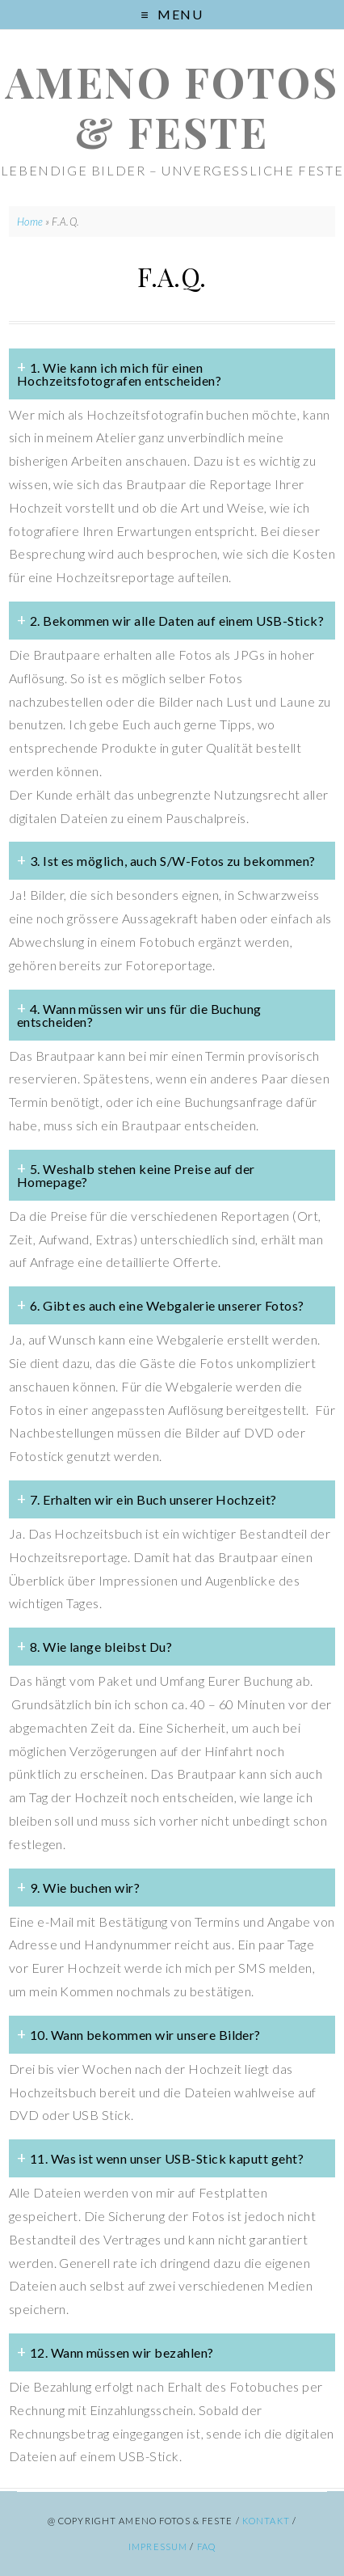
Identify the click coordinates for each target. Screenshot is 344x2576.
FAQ (206, 2546)
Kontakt (266, 2520)
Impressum (157, 2546)
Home (30, 221)
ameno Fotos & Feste (172, 106)
